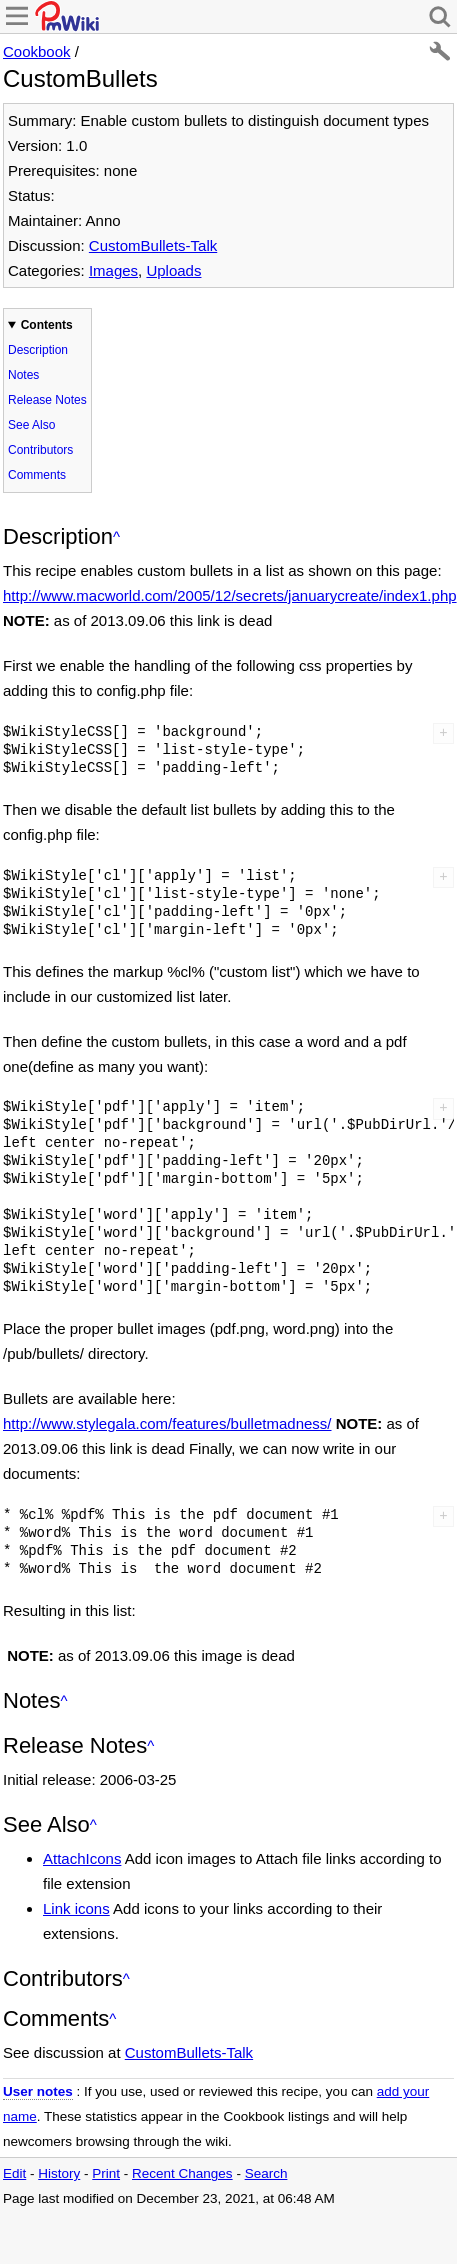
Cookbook (37, 51)
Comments (37, 475)
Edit (14, 2173)
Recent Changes (182, 2173)
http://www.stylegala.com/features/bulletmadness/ (167, 1423)
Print (106, 2173)
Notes (23, 375)
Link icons (76, 1908)
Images (113, 270)
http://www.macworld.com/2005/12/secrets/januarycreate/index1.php (230, 595)
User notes (38, 2091)
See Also (31, 425)
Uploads (173, 270)
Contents (47, 325)
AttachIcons (82, 1858)
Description (38, 350)
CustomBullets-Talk (153, 245)
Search (266, 2173)
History (59, 2173)
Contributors (40, 450)
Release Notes (47, 400)
